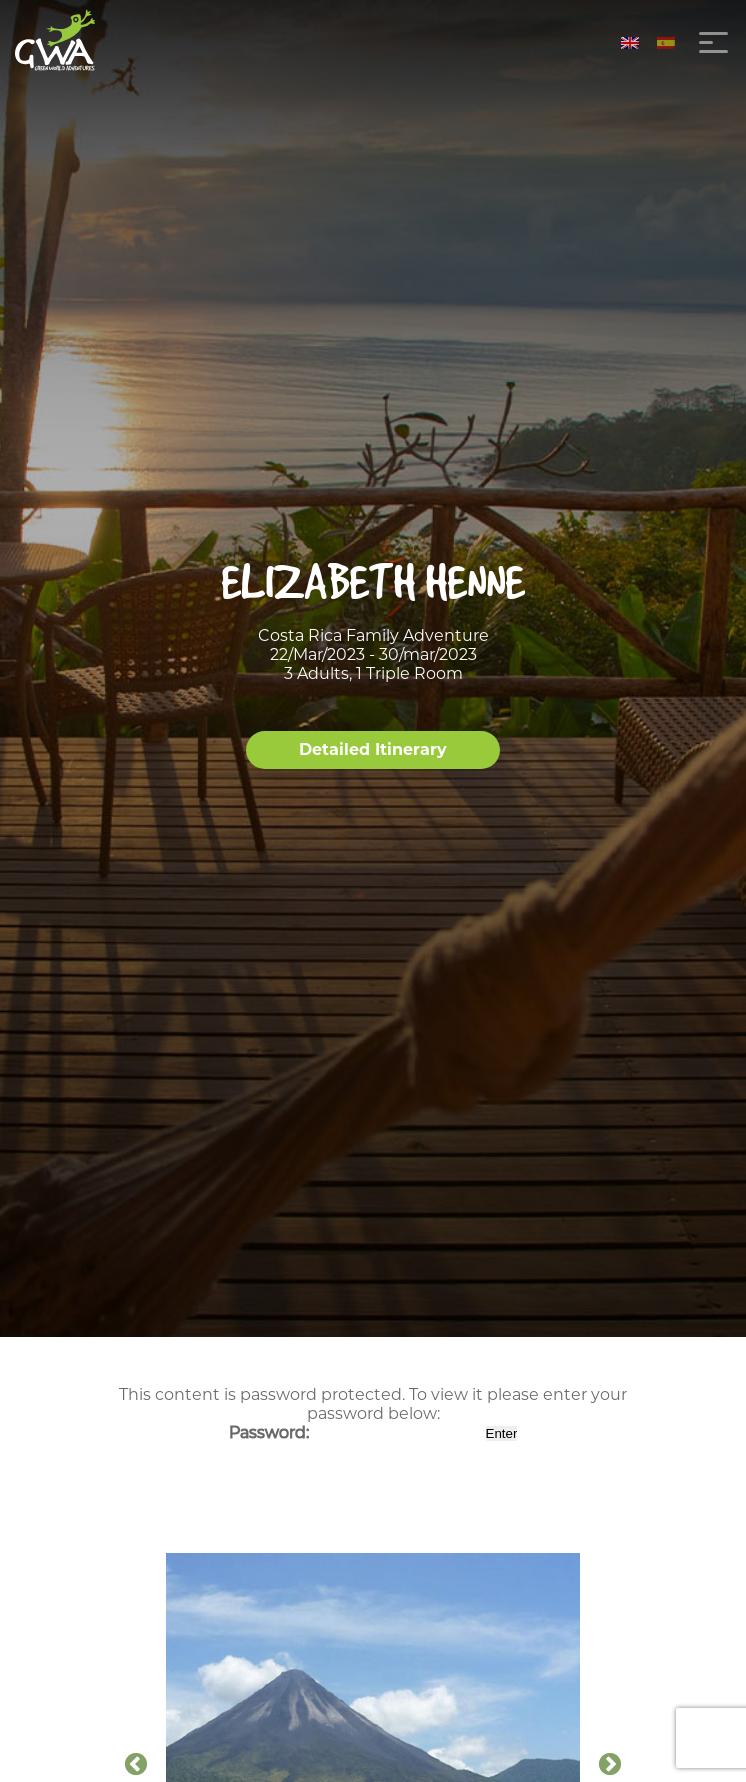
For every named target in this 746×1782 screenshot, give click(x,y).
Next (610, 1765)
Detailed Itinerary (373, 749)
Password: (355, 1432)
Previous (136, 1765)
